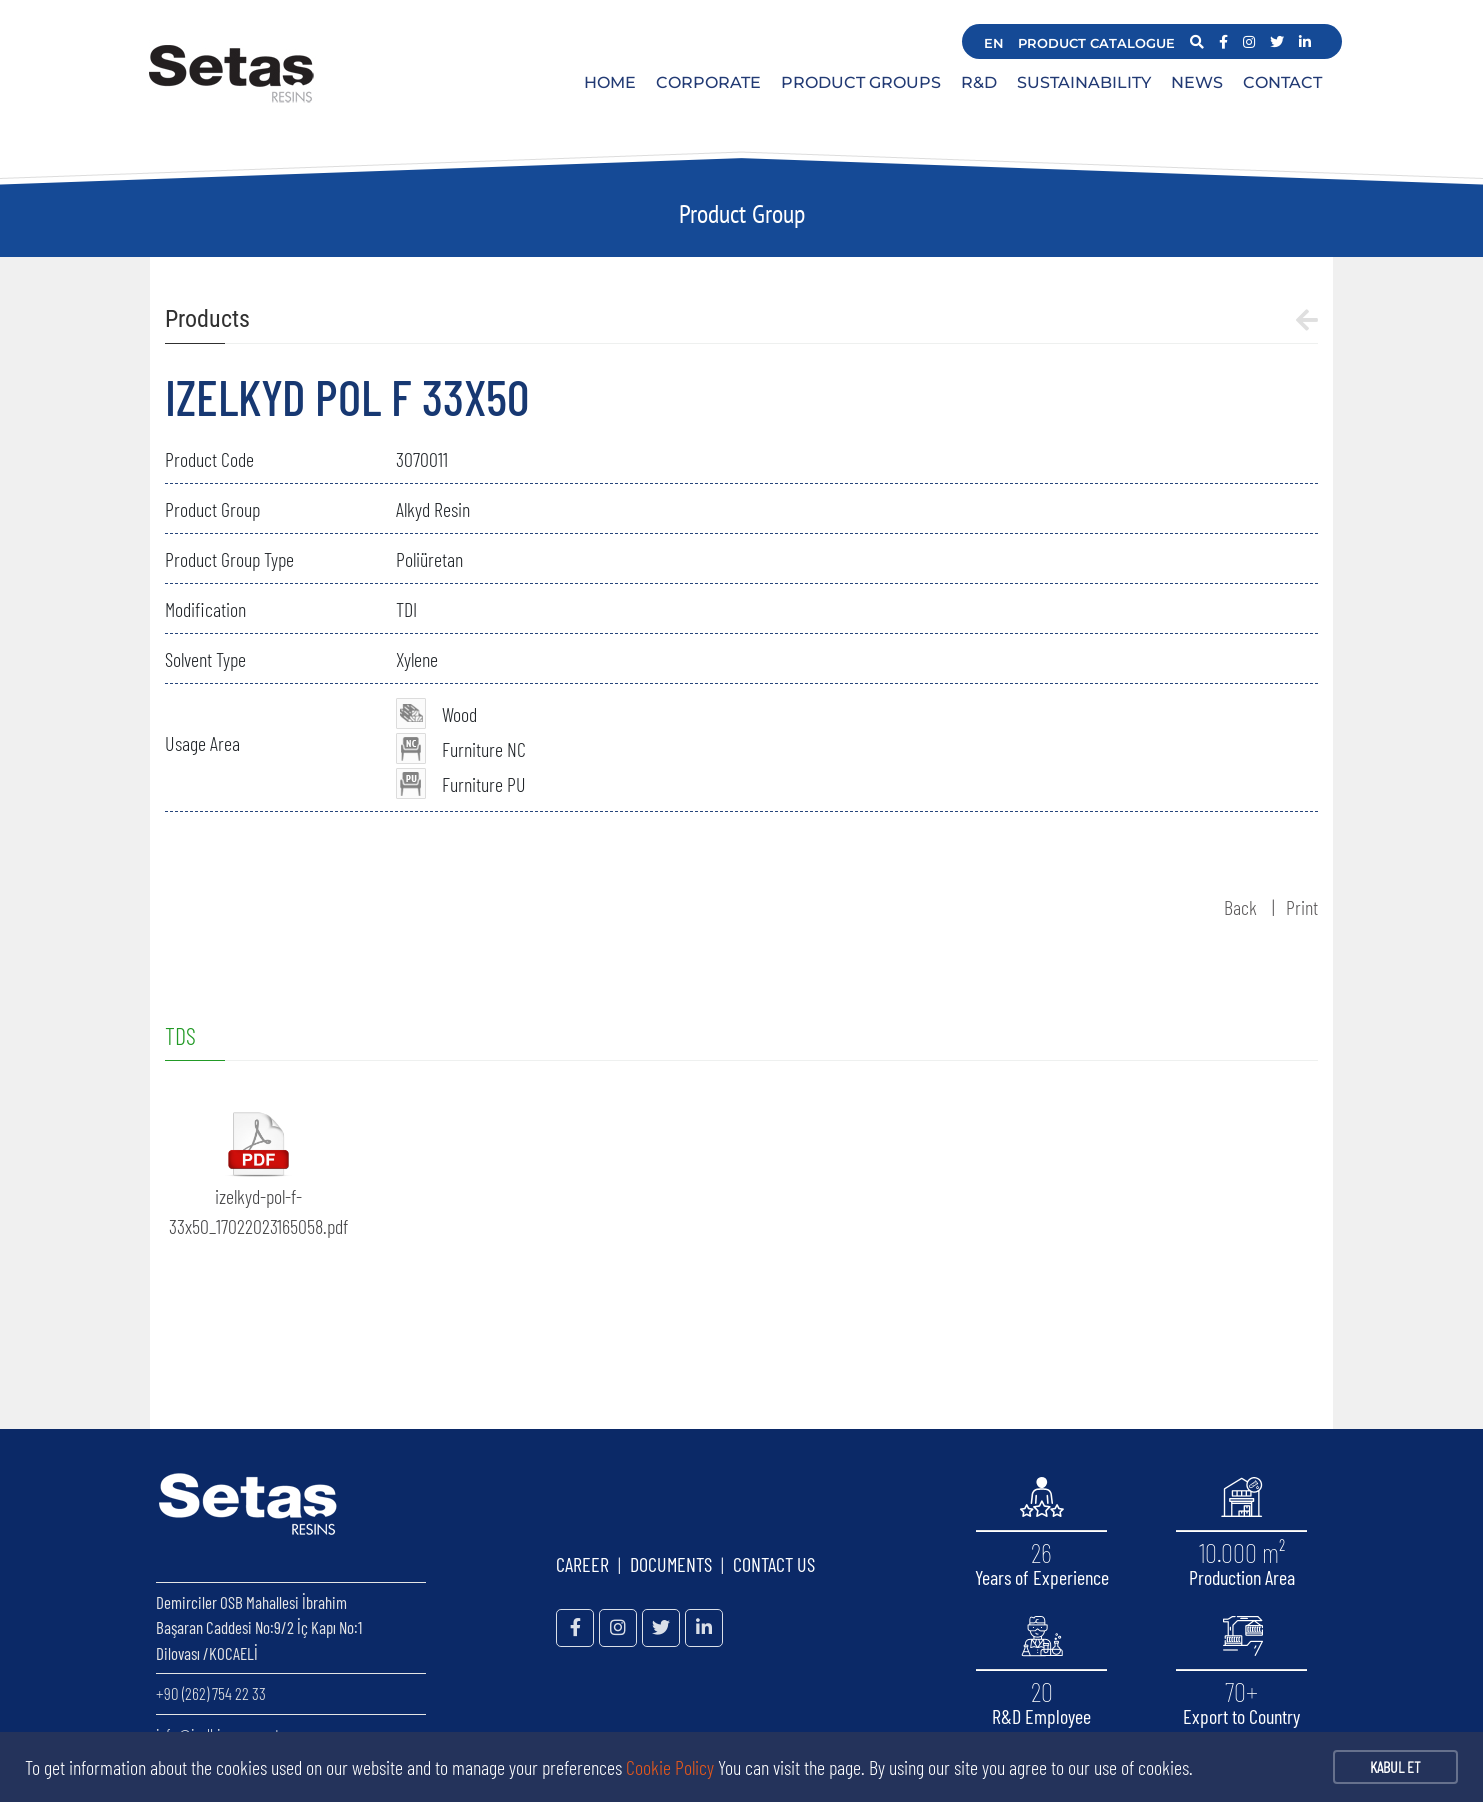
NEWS (1197, 82)
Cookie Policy (670, 1767)
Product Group (742, 213)
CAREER (582, 1564)
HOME (610, 82)
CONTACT (1282, 82)
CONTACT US (774, 1564)
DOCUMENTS (671, 1564)
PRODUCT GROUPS (861, 82)
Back (1240, 907)
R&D (979, 82)
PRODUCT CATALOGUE (1096, 43)
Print (1302, 907)
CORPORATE (708, 82)
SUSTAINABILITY (1084, 82)
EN (994, 43)
